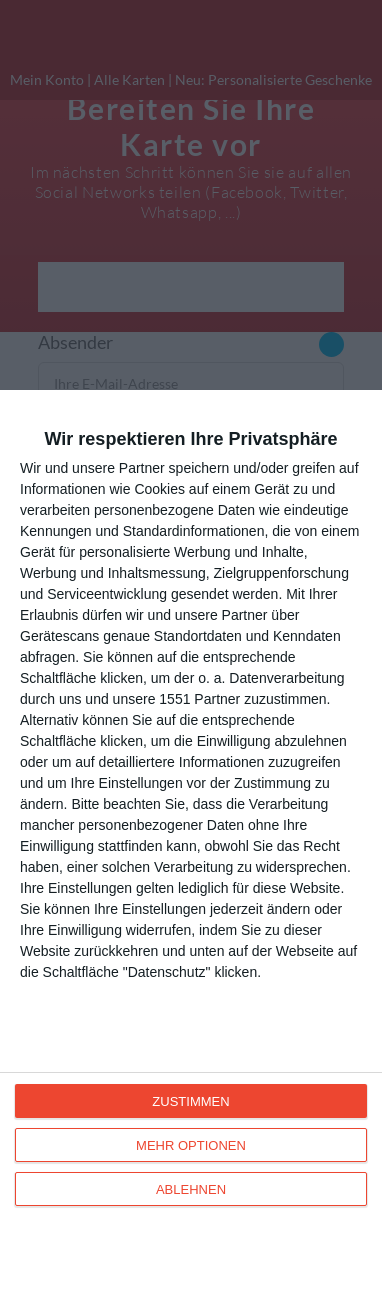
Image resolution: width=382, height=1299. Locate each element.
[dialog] (191, 844)
